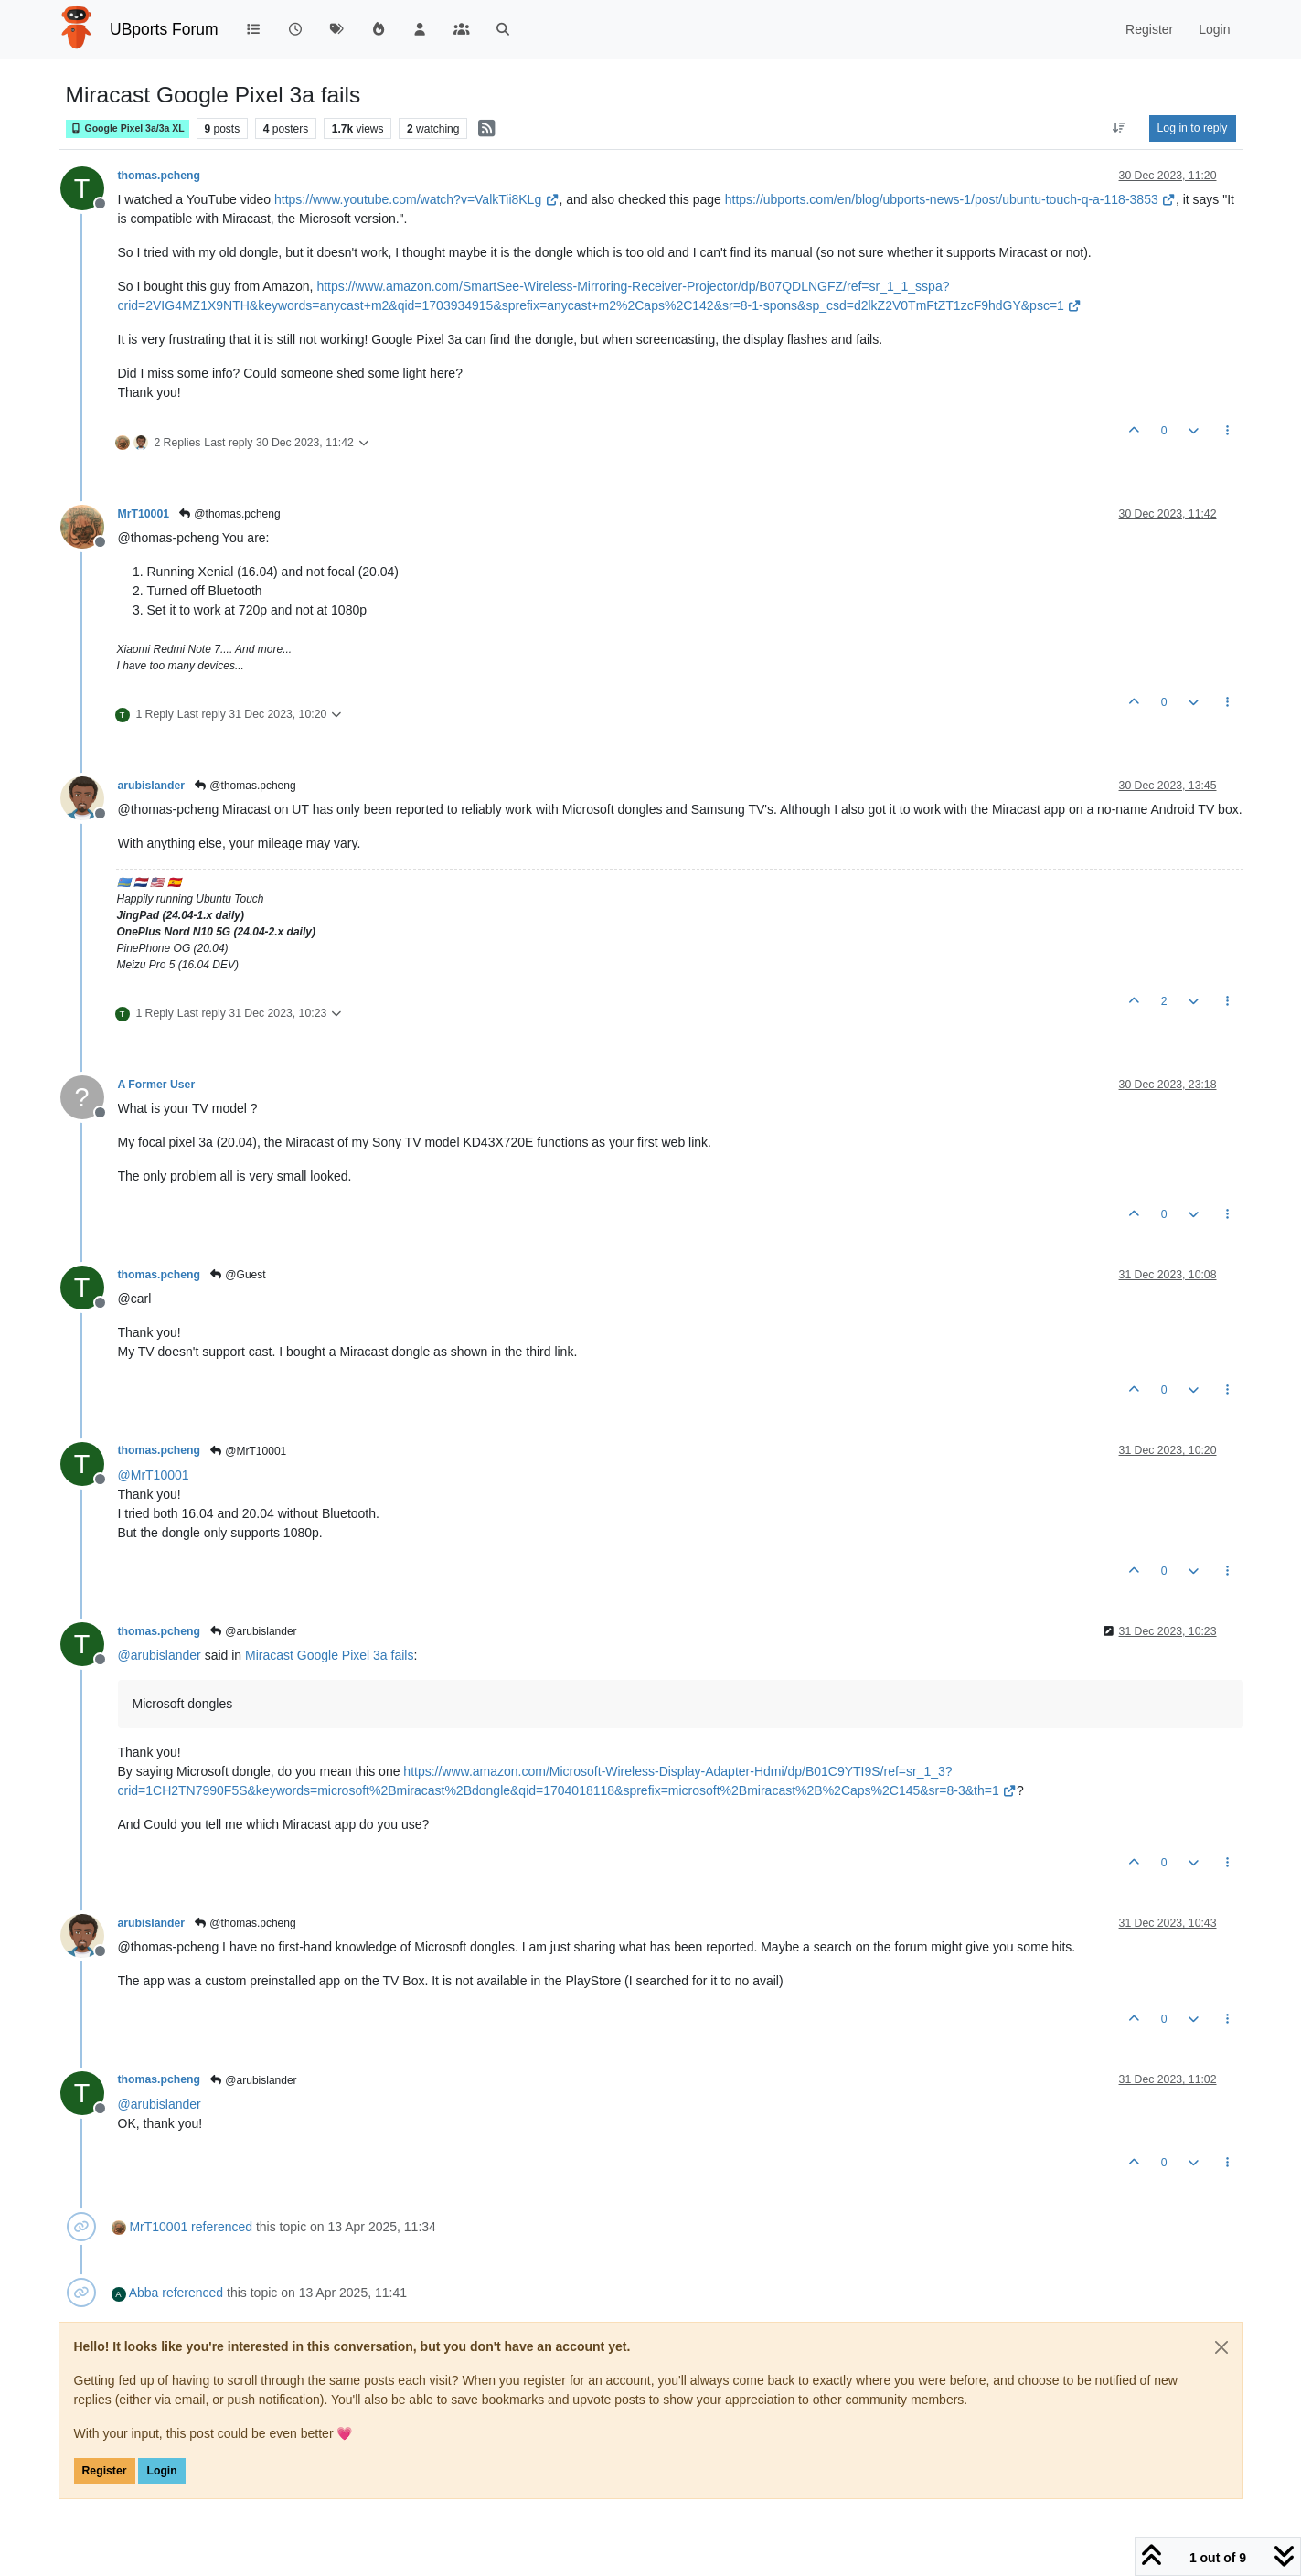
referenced (221, 2226)
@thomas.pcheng (229, 514)
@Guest (237, 1274)
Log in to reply (1192, 128)
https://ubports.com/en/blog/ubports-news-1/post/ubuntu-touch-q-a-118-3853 (950, 199)
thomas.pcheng (159, 175)
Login (161, 2470)
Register (104, 2470)
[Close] (1221, 2347)
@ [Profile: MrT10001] (153, 1475)
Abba (144, 2292)
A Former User (157, 1084)
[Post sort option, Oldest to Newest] (1119, 128)
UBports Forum (164, 29)
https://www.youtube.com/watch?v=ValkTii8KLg (416, 199)
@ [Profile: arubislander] (159, 1655)
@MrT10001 (247, 1451)
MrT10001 (144, 514)
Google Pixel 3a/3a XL (127, 128)
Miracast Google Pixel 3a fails (329, 1655)
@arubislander (252, 1631)
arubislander (152, 785)
